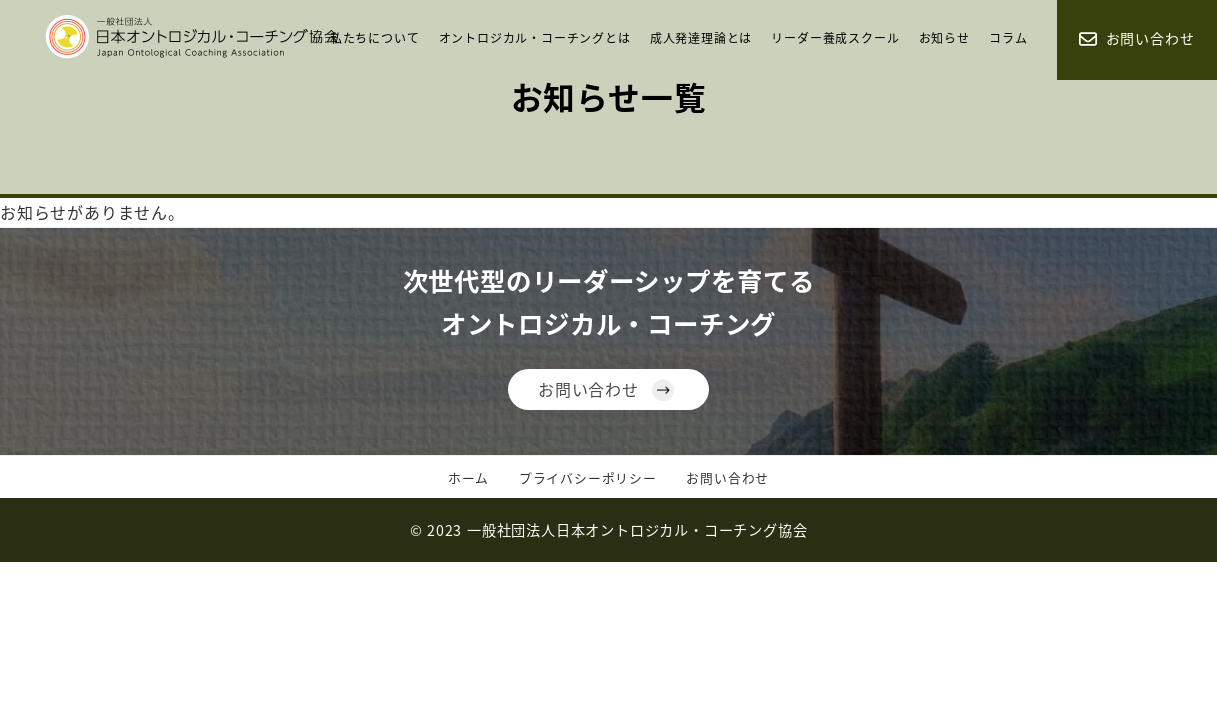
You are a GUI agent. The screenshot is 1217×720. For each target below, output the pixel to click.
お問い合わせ (588, 389)
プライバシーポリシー (588, 477)
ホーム (468, 477)
